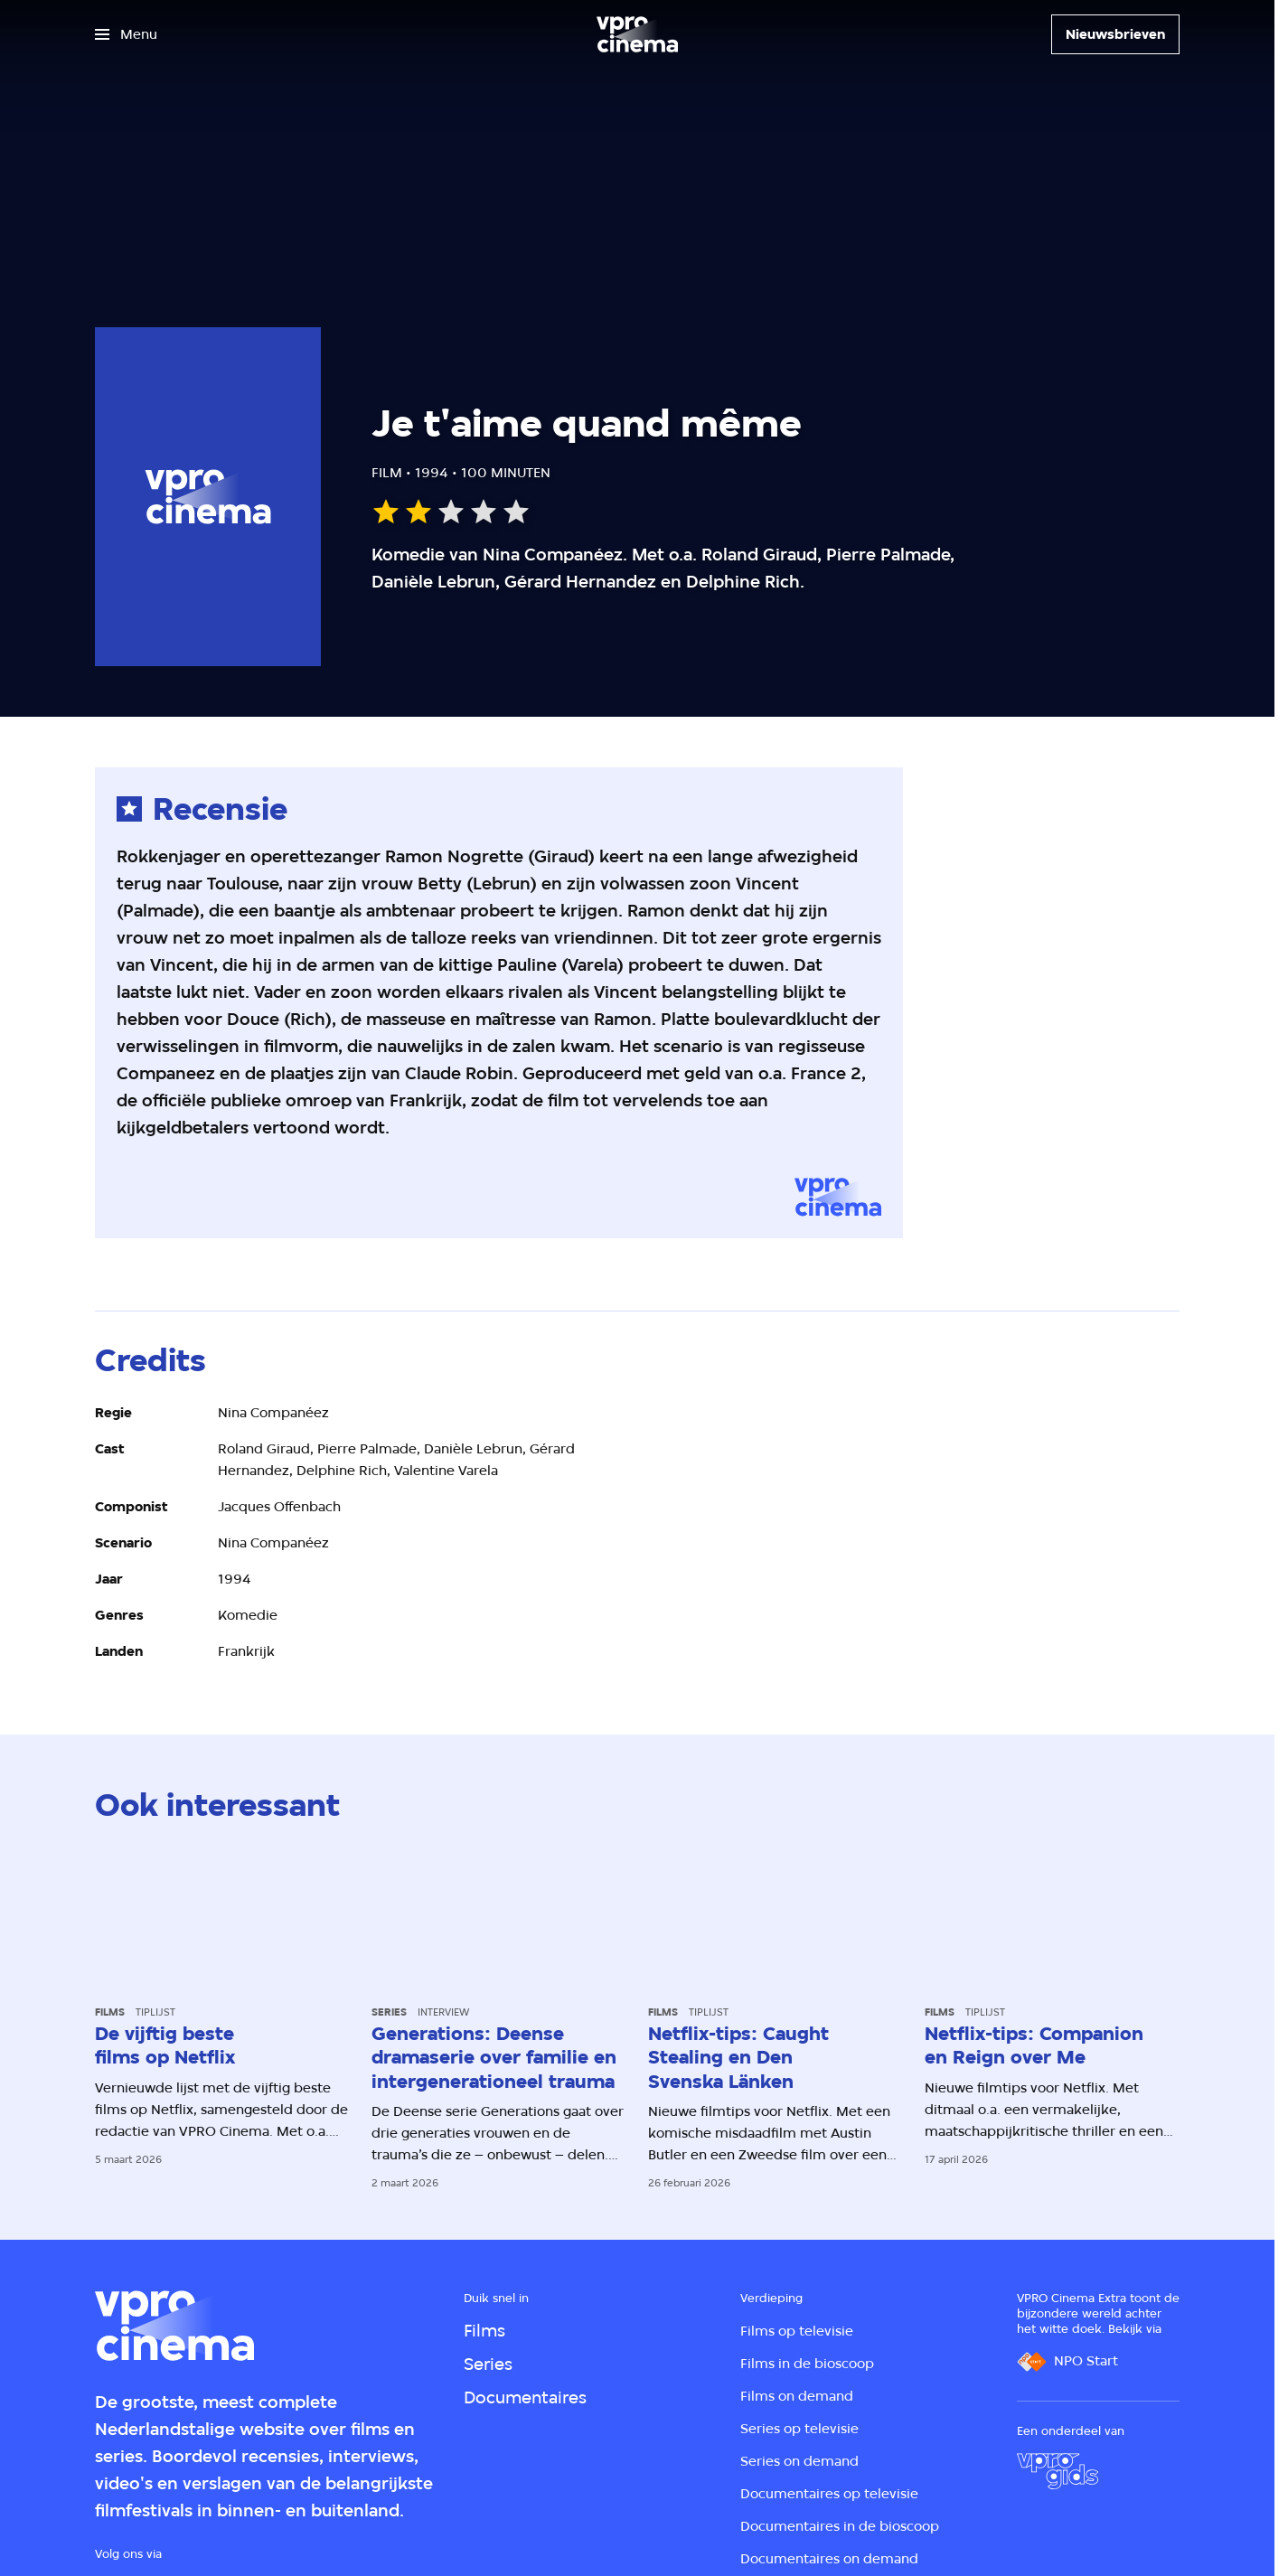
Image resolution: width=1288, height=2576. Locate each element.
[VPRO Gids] (1057, 2471)
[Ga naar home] (637, 34)
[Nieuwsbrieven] (1115, 34)
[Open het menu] (126, 34)
